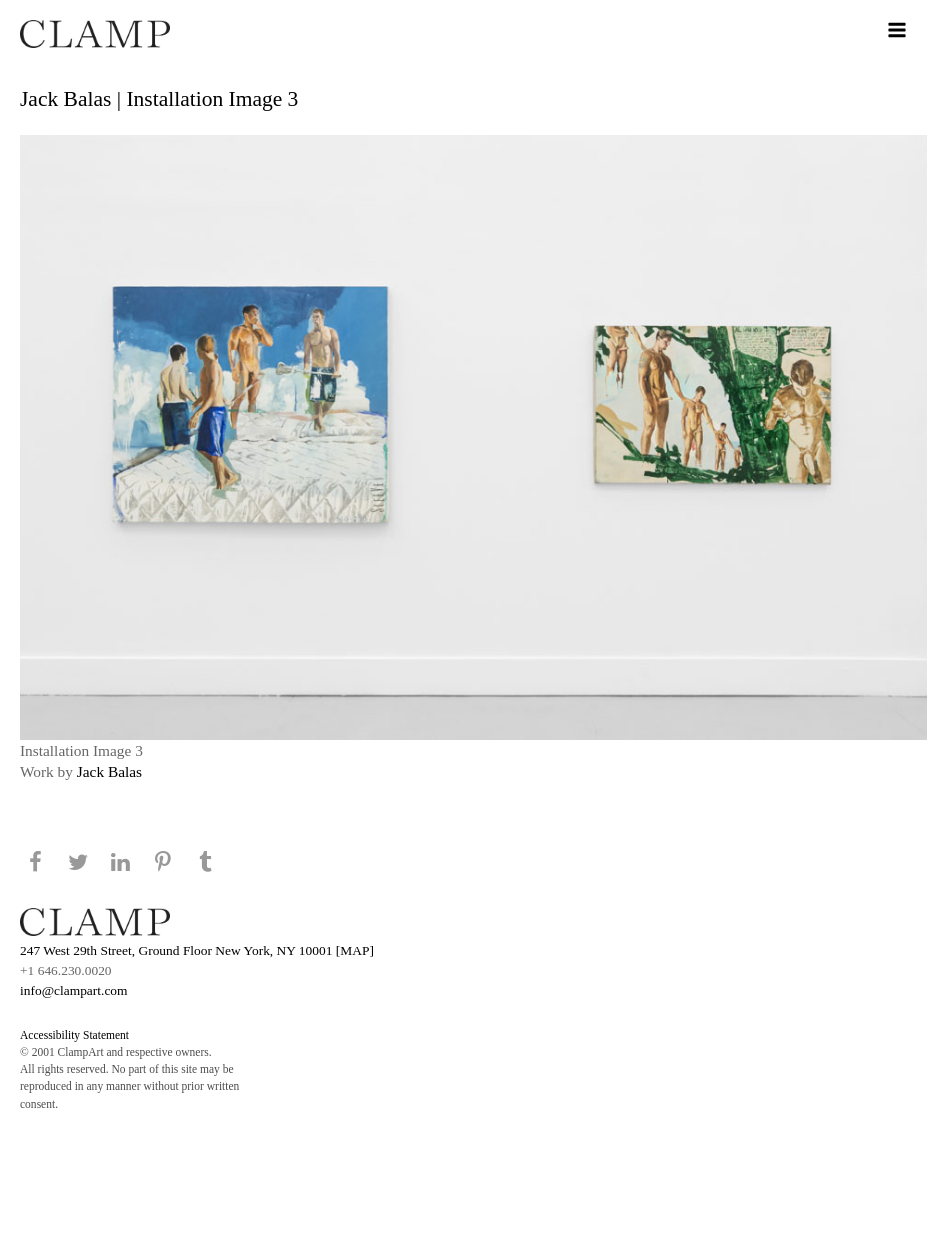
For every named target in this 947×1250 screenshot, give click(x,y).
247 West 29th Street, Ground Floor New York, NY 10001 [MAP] (197, 950)
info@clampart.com (74, 990)
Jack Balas (109, 771)
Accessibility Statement (74, 1035)
